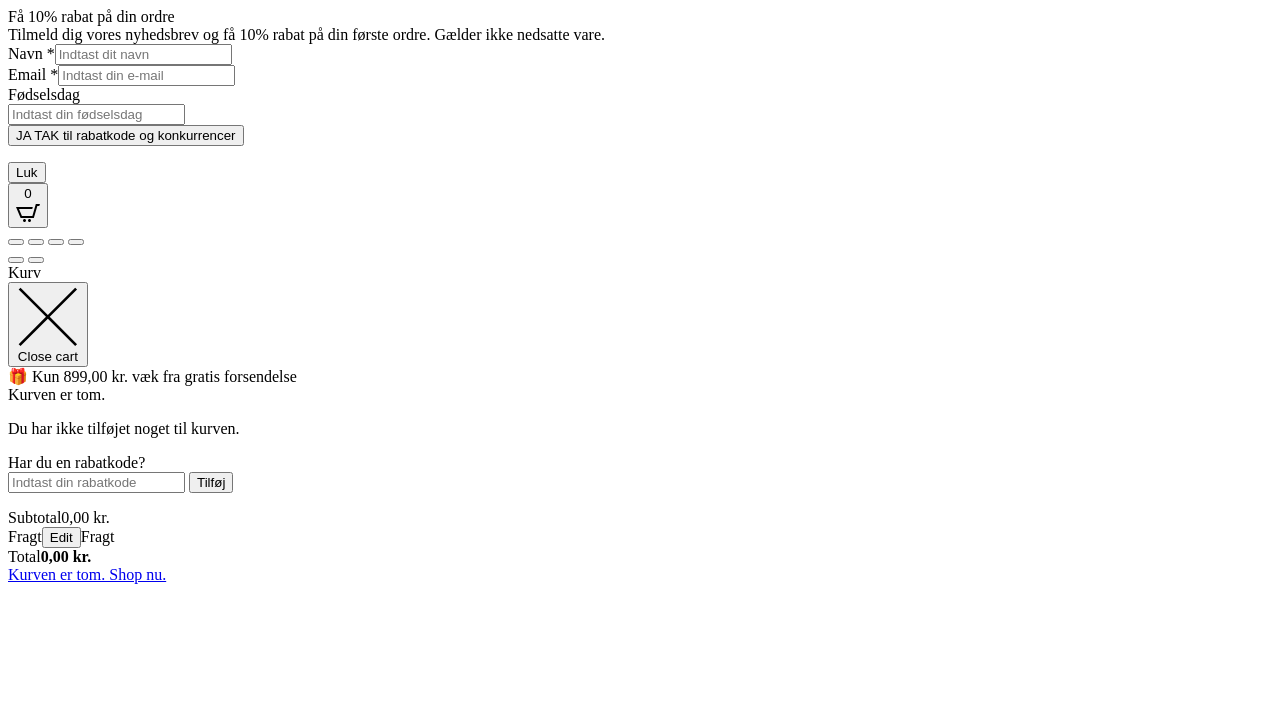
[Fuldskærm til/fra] (36, 242)
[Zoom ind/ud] (16, 242)
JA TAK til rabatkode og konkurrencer (126, 135)
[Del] (56, 242)
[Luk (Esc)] (76, 242)
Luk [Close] (27, 172)
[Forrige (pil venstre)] (16, 260)
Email (33, 74)
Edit (61, 537)
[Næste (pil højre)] (36, 260)
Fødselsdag (44, 94)
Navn (31, 53)
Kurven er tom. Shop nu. (87, 574)
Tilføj (211, 482)
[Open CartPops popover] (28, 205)
